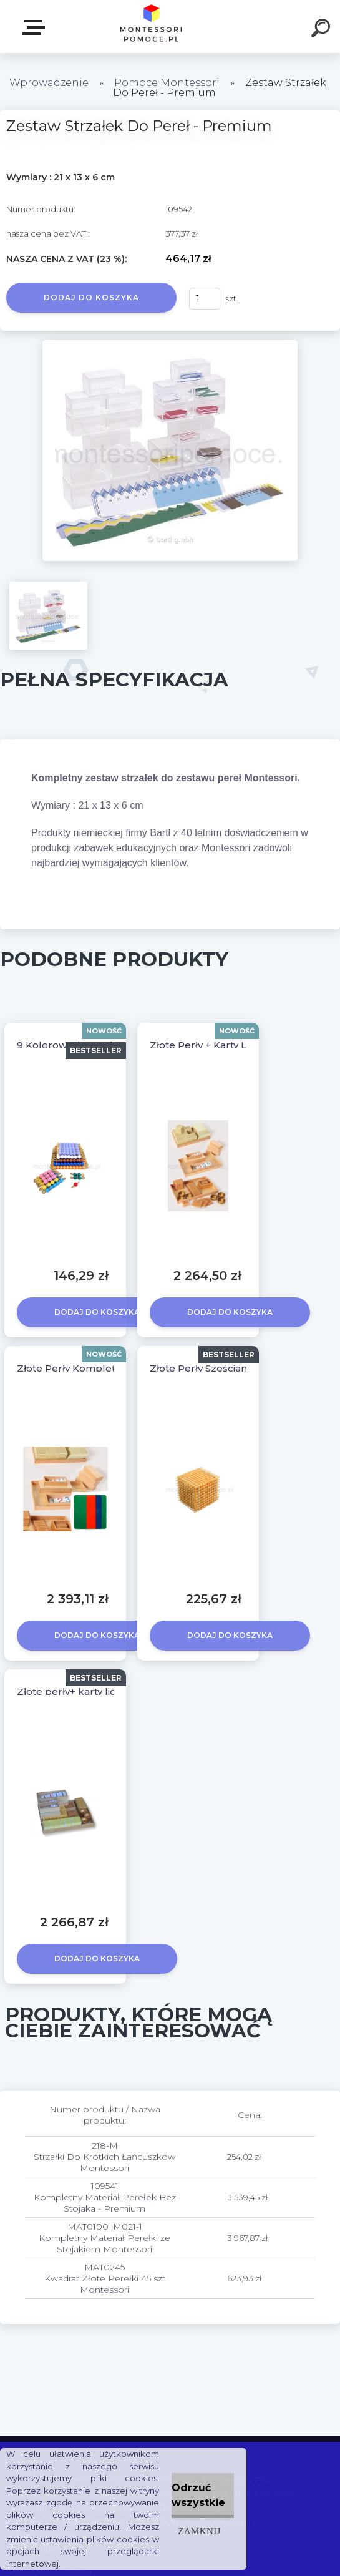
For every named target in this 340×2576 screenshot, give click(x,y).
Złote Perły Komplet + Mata (83, 1368)
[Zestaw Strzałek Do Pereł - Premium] (170, 344)
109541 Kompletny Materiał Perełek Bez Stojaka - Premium (105, 2197)
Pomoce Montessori (167, 83)
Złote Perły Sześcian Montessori (227, 1368)
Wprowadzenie (49, 83)
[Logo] (151, 26)
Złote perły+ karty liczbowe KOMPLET (108, 1691)
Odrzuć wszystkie (198, 2495)
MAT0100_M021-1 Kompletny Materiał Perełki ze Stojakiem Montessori (104, 2238)
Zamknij (199, 2530)
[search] (322, 30)
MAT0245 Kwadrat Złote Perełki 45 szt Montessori (104, 2278)
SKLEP (36, 27)
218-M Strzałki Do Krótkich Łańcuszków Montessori (104, 2157)
